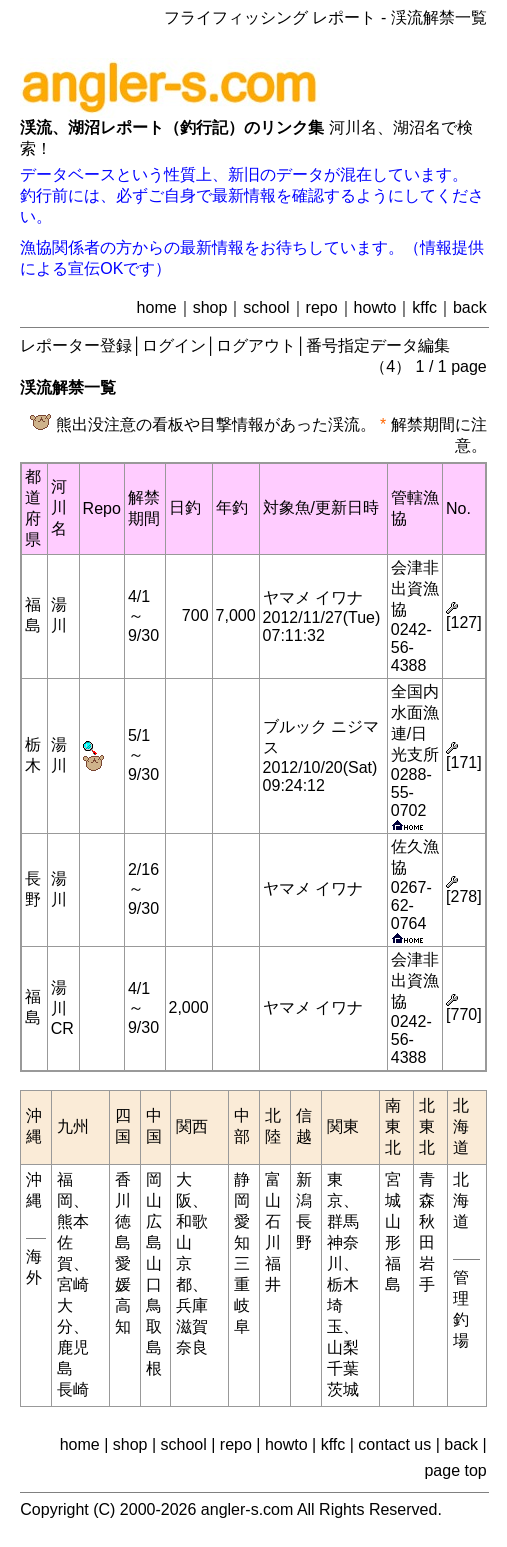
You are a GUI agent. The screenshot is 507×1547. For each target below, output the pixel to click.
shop (210, 307)
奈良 (192, 1347)
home (157, 307)
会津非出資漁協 (415, 588)
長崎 (73, 1389)
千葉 (343, 1368)
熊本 (73, 1221)
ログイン (174, 345)
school (266, 307)
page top (455, 1470)
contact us (394, 1444)
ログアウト (256, 345)
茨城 (343, 1389)
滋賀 (192, 1326)
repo (322, 307)
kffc (424, 307)
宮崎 (73, 1284)
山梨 (343, 1347)
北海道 (461, 1200)
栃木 (343, 1284)
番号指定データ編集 (378, 345)
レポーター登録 (76, 345)
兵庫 (192, 1305)
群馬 (343, 1221)
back (470, 307)
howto (375, 307)
